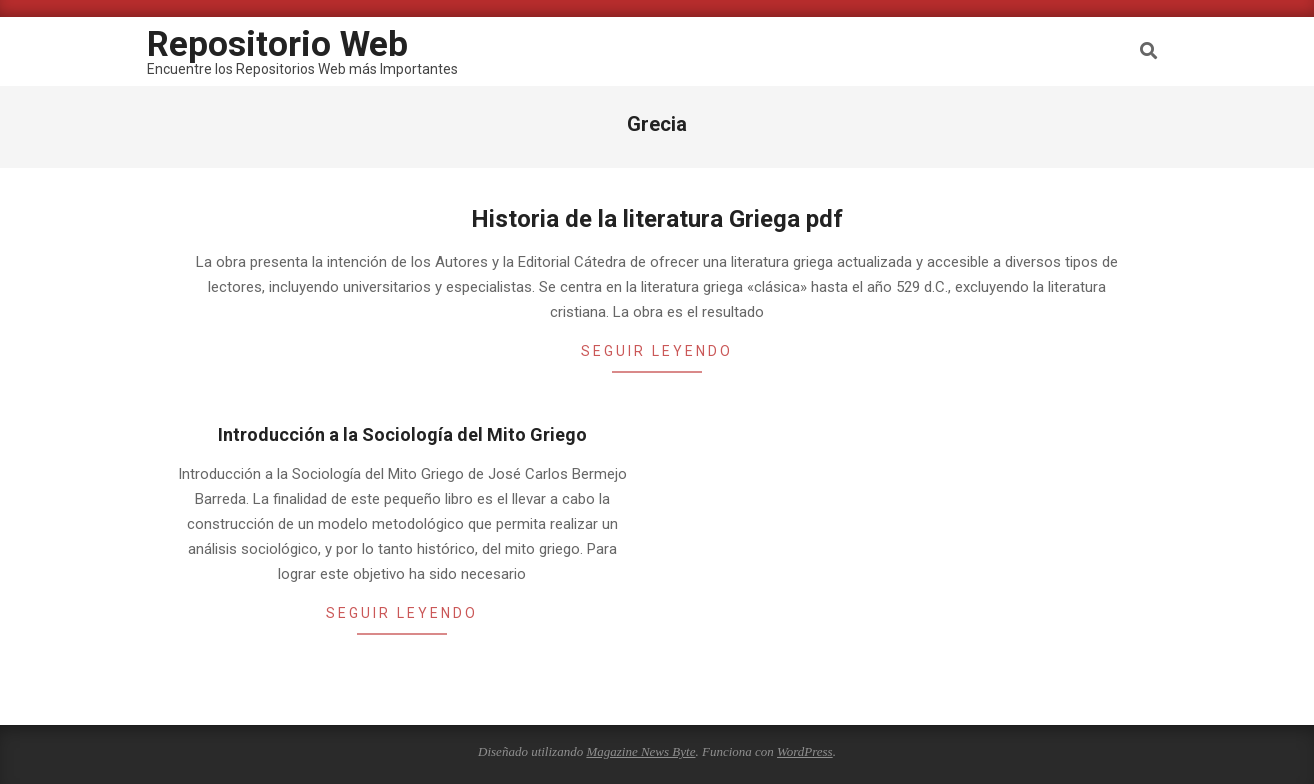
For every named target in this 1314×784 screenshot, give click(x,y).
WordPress (805, 751)
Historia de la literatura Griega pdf (657, 219)
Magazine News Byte (640, 751)
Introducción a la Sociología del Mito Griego (402, 434)
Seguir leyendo (657, 351)
